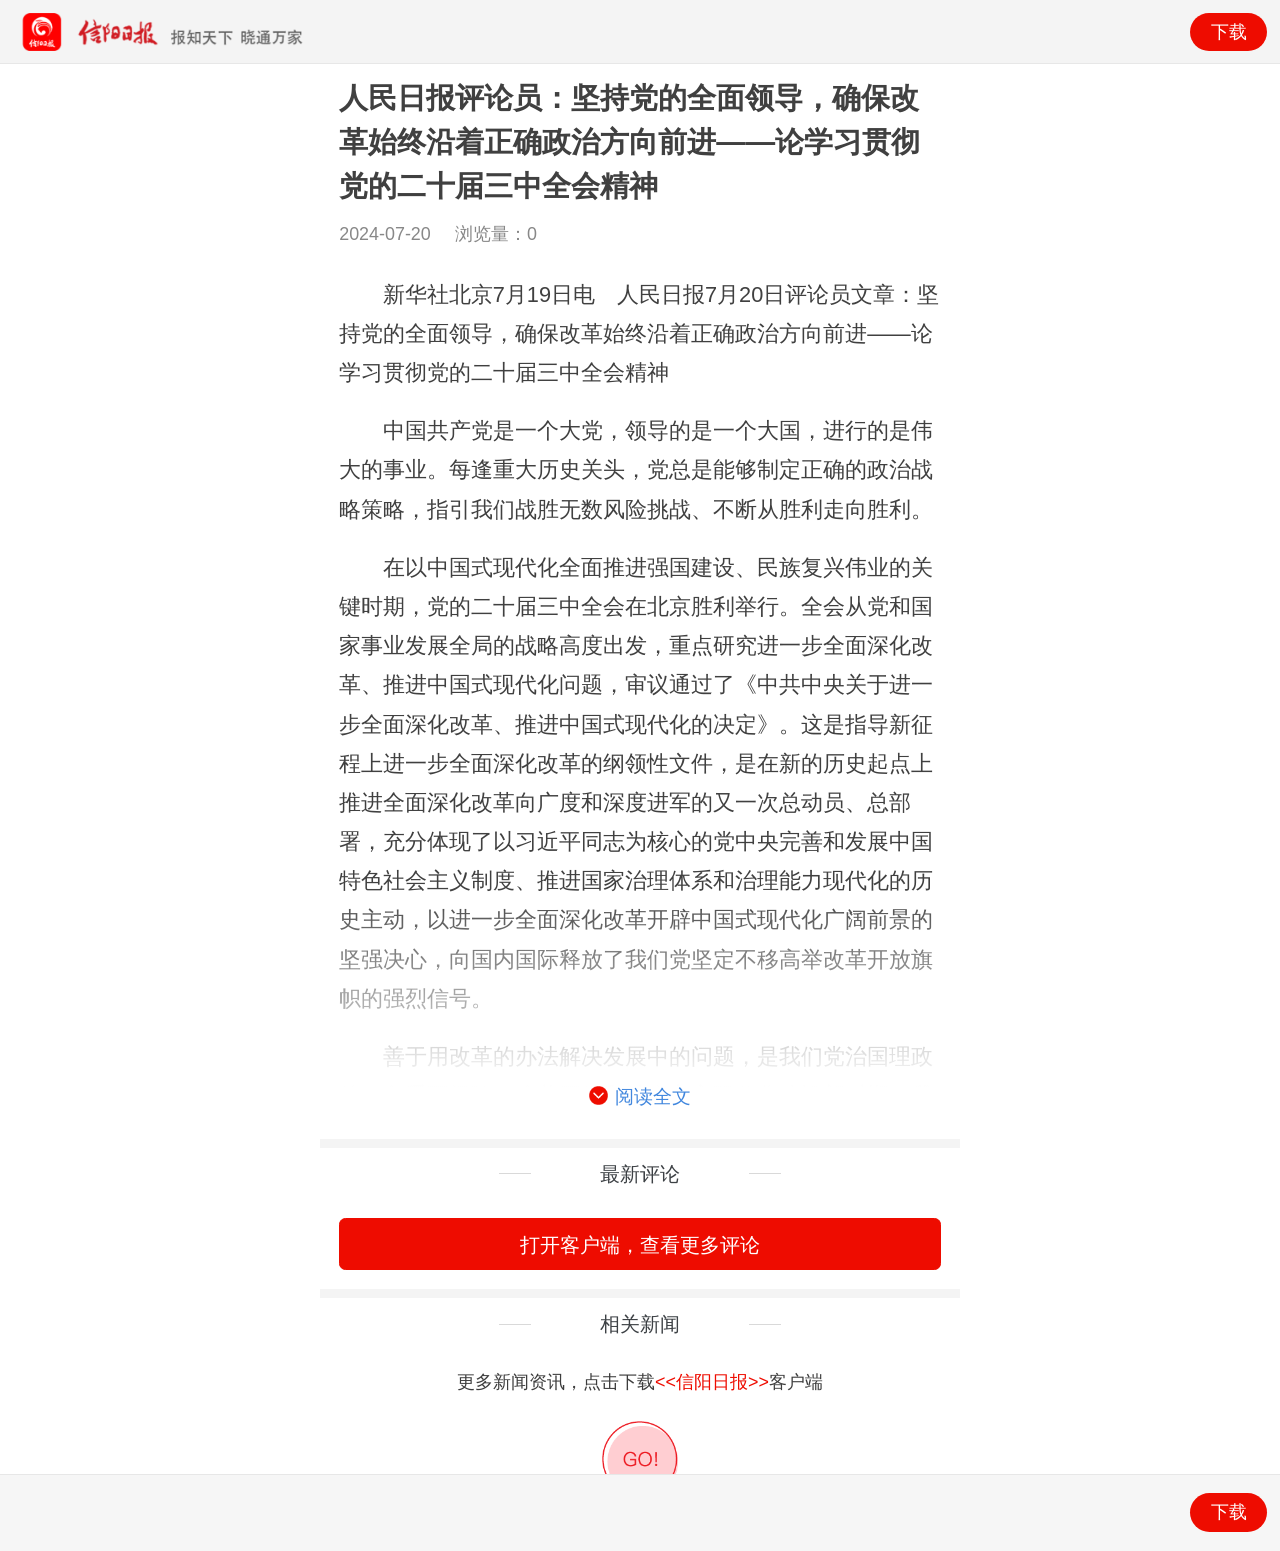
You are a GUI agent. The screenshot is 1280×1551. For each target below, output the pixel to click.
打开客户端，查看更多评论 (640, 1244)
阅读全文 (640, 1097)
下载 (1229, 32)
